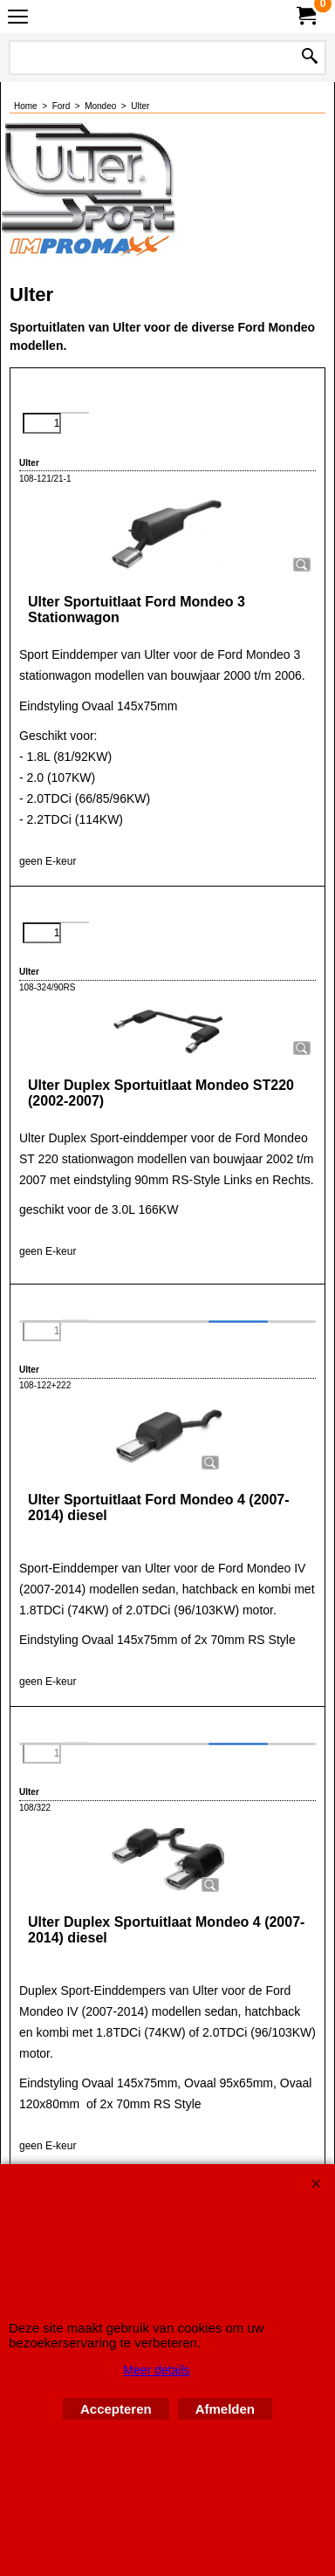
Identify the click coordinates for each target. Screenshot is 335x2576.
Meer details (156, 2370)
